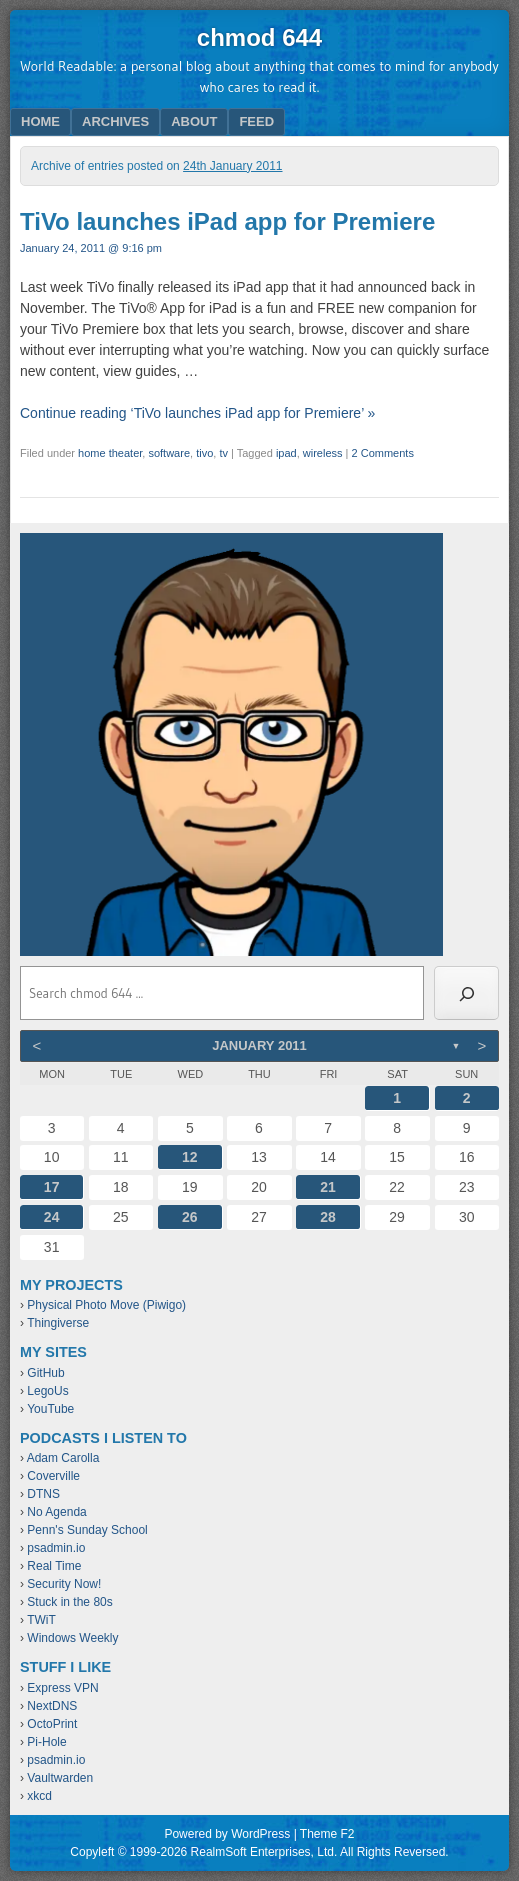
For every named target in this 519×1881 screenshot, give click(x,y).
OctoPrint (52, 1724)
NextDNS (52, 1706)
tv (223, 453)
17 (52, 1187)
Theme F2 (327, 1834)
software (169, 453)
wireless (323, 453)
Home (40, 121)
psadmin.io (56, 1548)
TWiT (41, 1620)
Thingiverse (58, 1323)
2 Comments (383, 453)
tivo (204, 453)
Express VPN (62, 1688)
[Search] (466, 993)
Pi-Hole (46, 1742)
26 (190, 1217)
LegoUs (47, 1391)
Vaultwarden (60, 1778)
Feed (256, 121)
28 (328, 1217)
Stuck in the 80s (69, 1602)
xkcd (39, 1796)
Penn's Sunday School (87, 1530)
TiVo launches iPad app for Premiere (227, 221)
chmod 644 (259, 37)
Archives (115, 121)
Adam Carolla (63, 1458)
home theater (110, 453)
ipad (286, 453)
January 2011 (259, 1045)
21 (328, 1187)
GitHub (45, 1373)
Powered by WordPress (227, 1834)
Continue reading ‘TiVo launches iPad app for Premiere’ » (197, 413)
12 (190, 1157)
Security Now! (64, 1584)
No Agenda (56, 1512)
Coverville (53, 1476)
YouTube (50, 1409)
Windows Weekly (72, 1638)
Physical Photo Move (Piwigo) (106, 1305)
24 (52, 1217)
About (194, 121)
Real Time (54, 1566)
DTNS (43, 1494)
